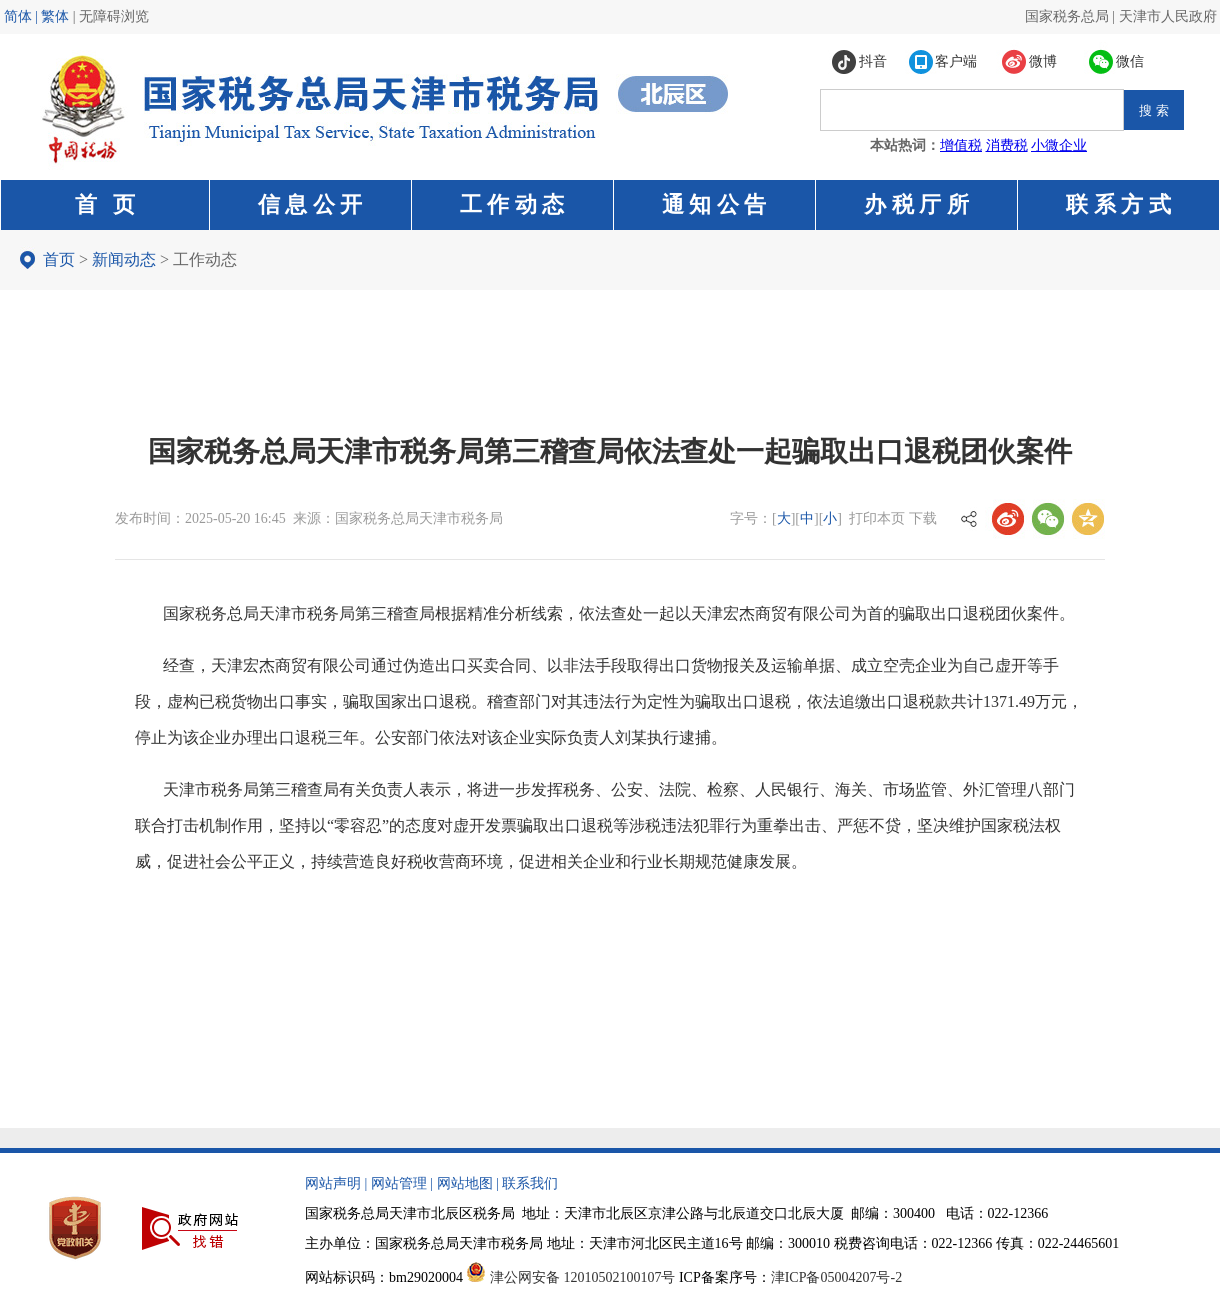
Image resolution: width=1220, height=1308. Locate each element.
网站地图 (465, 1183)
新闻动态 (124, 259)
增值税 (961, 145)
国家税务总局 (1067, 16)
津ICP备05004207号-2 (836, 1277)
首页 (59, 259)
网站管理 (399, 1183)
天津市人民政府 (1168, 16)
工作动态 (205, 259)
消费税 (1007, 145)
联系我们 (530, 1183)
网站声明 (333, 1183)
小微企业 (1059, 145)
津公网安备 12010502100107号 (583, 1277)
